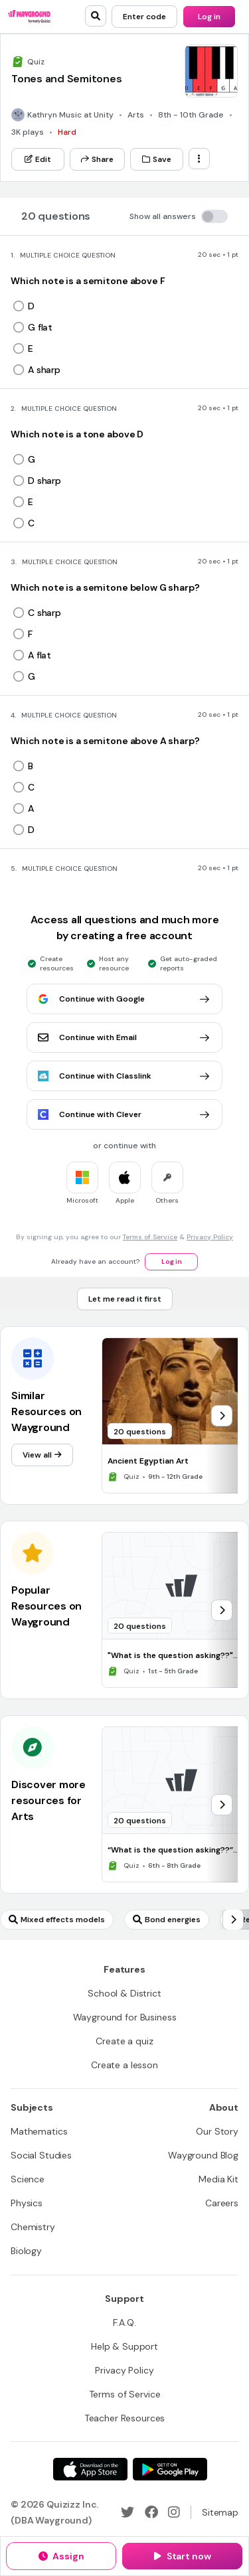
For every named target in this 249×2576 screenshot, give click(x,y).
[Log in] (209, 16)
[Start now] (182, 2556)
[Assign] (61, 2556)
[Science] (27, 2179)
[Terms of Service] (125, 2394)
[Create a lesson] (124, 2065)
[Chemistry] (33, 2227)
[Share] (97, 159)
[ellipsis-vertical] (199, 158)
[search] (95, 16)
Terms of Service (150, 1237)
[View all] (42, 1455)
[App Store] (90, 2469)
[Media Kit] (218, 2179)
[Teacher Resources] (124, 2418)
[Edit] (37, 159)
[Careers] (221, 2203)
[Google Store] (170, 2469)
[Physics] (26, 2203)
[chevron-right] (221, 1415)
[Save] (156, 159)
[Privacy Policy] (124, 2370)
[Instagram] (174, 2512)
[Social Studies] (41, 2155)
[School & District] (124, 1993)
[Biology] (26, 2251)
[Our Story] (217, 2131)
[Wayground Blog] (203, 2155)
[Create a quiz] (124, 2041)
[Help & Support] (124, 2346)
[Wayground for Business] (125, 2017)
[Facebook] (151, 2512)
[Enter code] (144, 16)
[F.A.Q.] (124, 2322)
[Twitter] (127, 2512)
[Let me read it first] (125, 1299)
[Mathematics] (39, 2131)
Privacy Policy (210, 1237)
